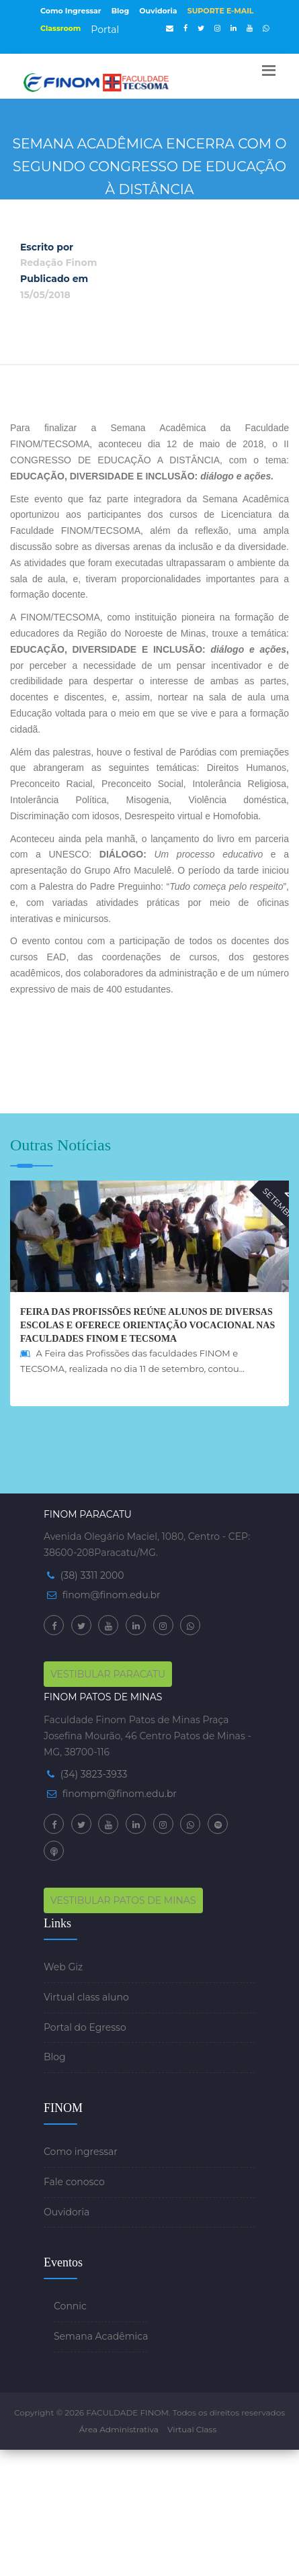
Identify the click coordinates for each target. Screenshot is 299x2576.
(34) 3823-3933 (94, 1774)
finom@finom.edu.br (111, 1595)
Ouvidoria (158, 10)
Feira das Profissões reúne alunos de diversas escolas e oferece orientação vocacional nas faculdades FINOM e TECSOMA (147, 1325)
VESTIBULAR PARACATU (107, 1674)
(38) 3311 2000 (92, 1575)
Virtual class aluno (86, 1997)
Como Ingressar (70, 10)
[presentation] (13, 1288)
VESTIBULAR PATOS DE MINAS (123, 1900)
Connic (70, 2306)
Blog (121, 10)
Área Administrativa (119, 2429)
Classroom (60, 28)
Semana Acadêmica (101, 2336)
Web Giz (63, 1967)
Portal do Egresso (85, 2027)
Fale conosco (74, 2182)
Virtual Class (191, 2429)
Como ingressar (81, 2152)
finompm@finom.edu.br (119, 1794)
